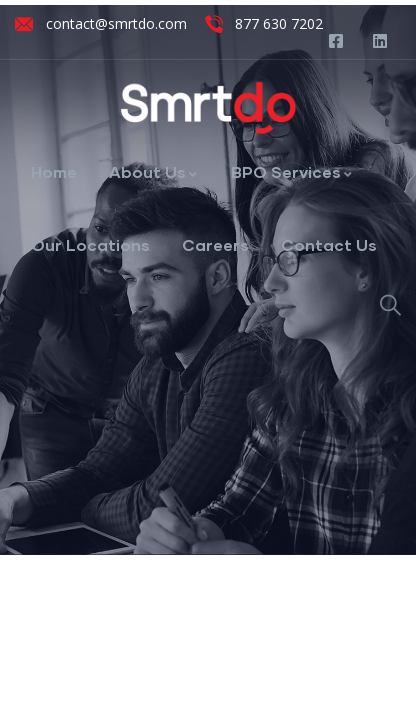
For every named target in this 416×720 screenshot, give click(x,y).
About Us (154, 171)
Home (54, 171)
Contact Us (329, 244)
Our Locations (90, 244)
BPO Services (292, 171)
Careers (215, 244)
